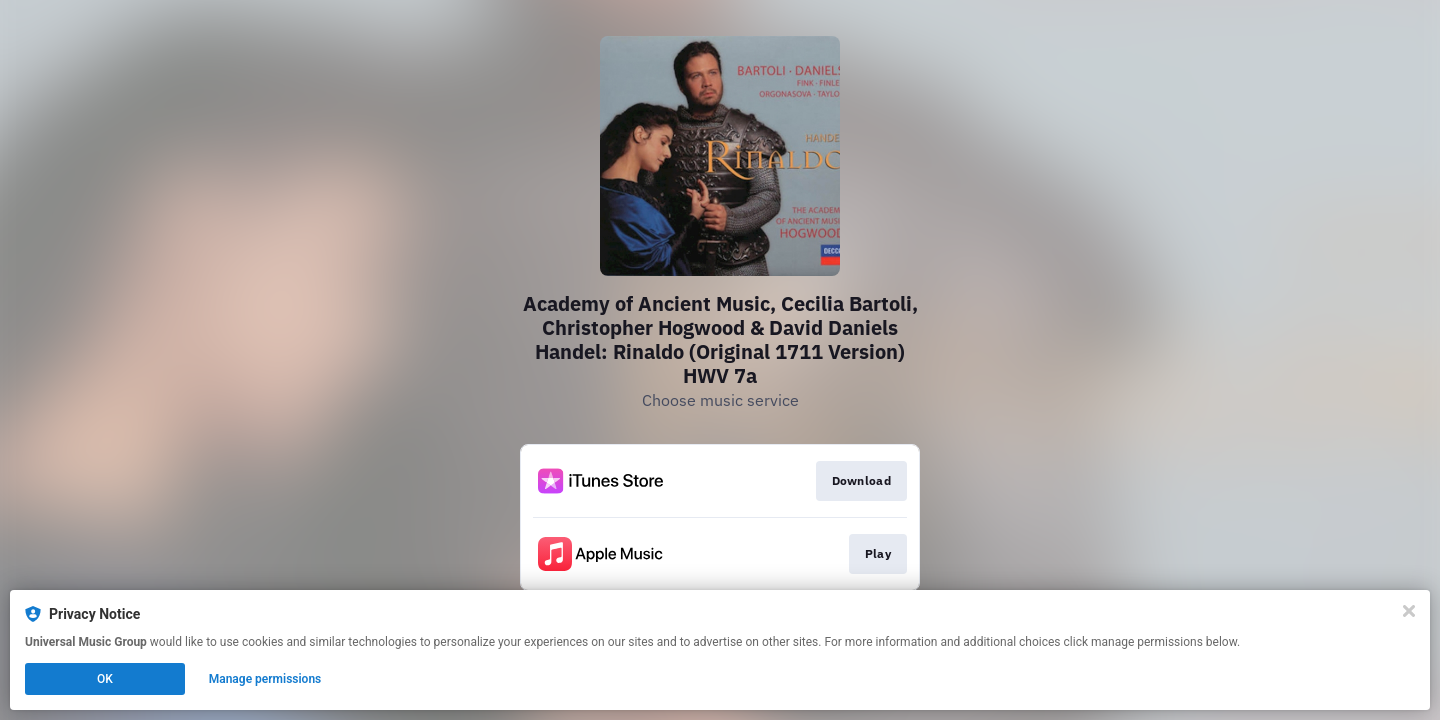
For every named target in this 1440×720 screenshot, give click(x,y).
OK (105, 679)
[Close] (1409, 611)
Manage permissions (265, 679)
